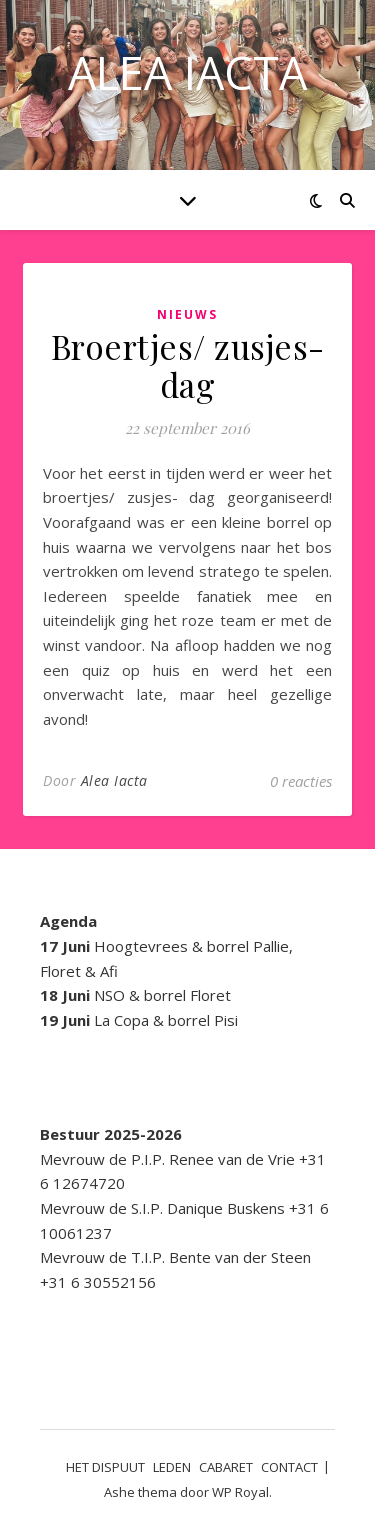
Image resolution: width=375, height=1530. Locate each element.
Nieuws (187, 314)
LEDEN (172, 1467)
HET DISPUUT (105, 1467)
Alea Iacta (114, 780)
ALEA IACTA (187, 72)
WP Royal (240, 1492)
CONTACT (289, 1467)
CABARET (226, 1467)
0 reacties (301, 781)
